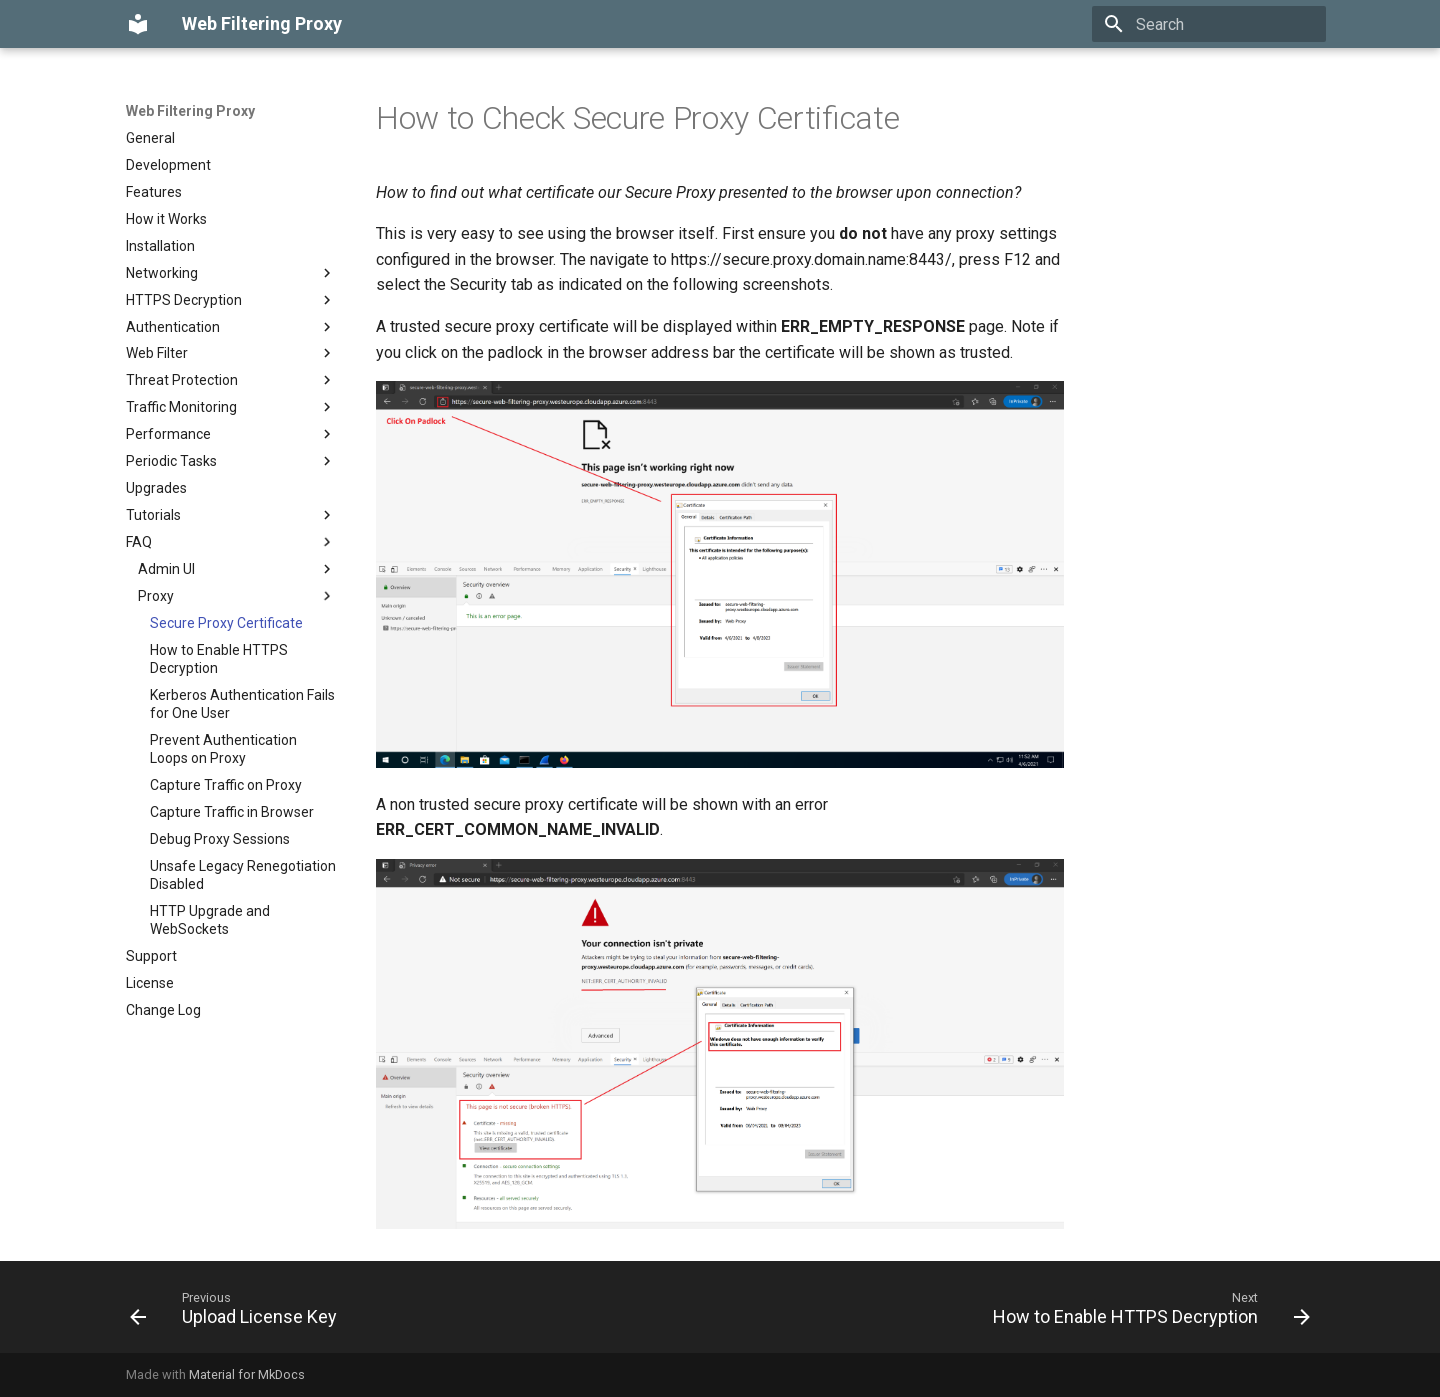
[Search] (1209, 24)
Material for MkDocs (247, 1374)
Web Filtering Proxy (190, 111)
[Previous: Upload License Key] (238, 1313)
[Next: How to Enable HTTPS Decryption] (1146, 1313)
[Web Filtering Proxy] (138, 24)
